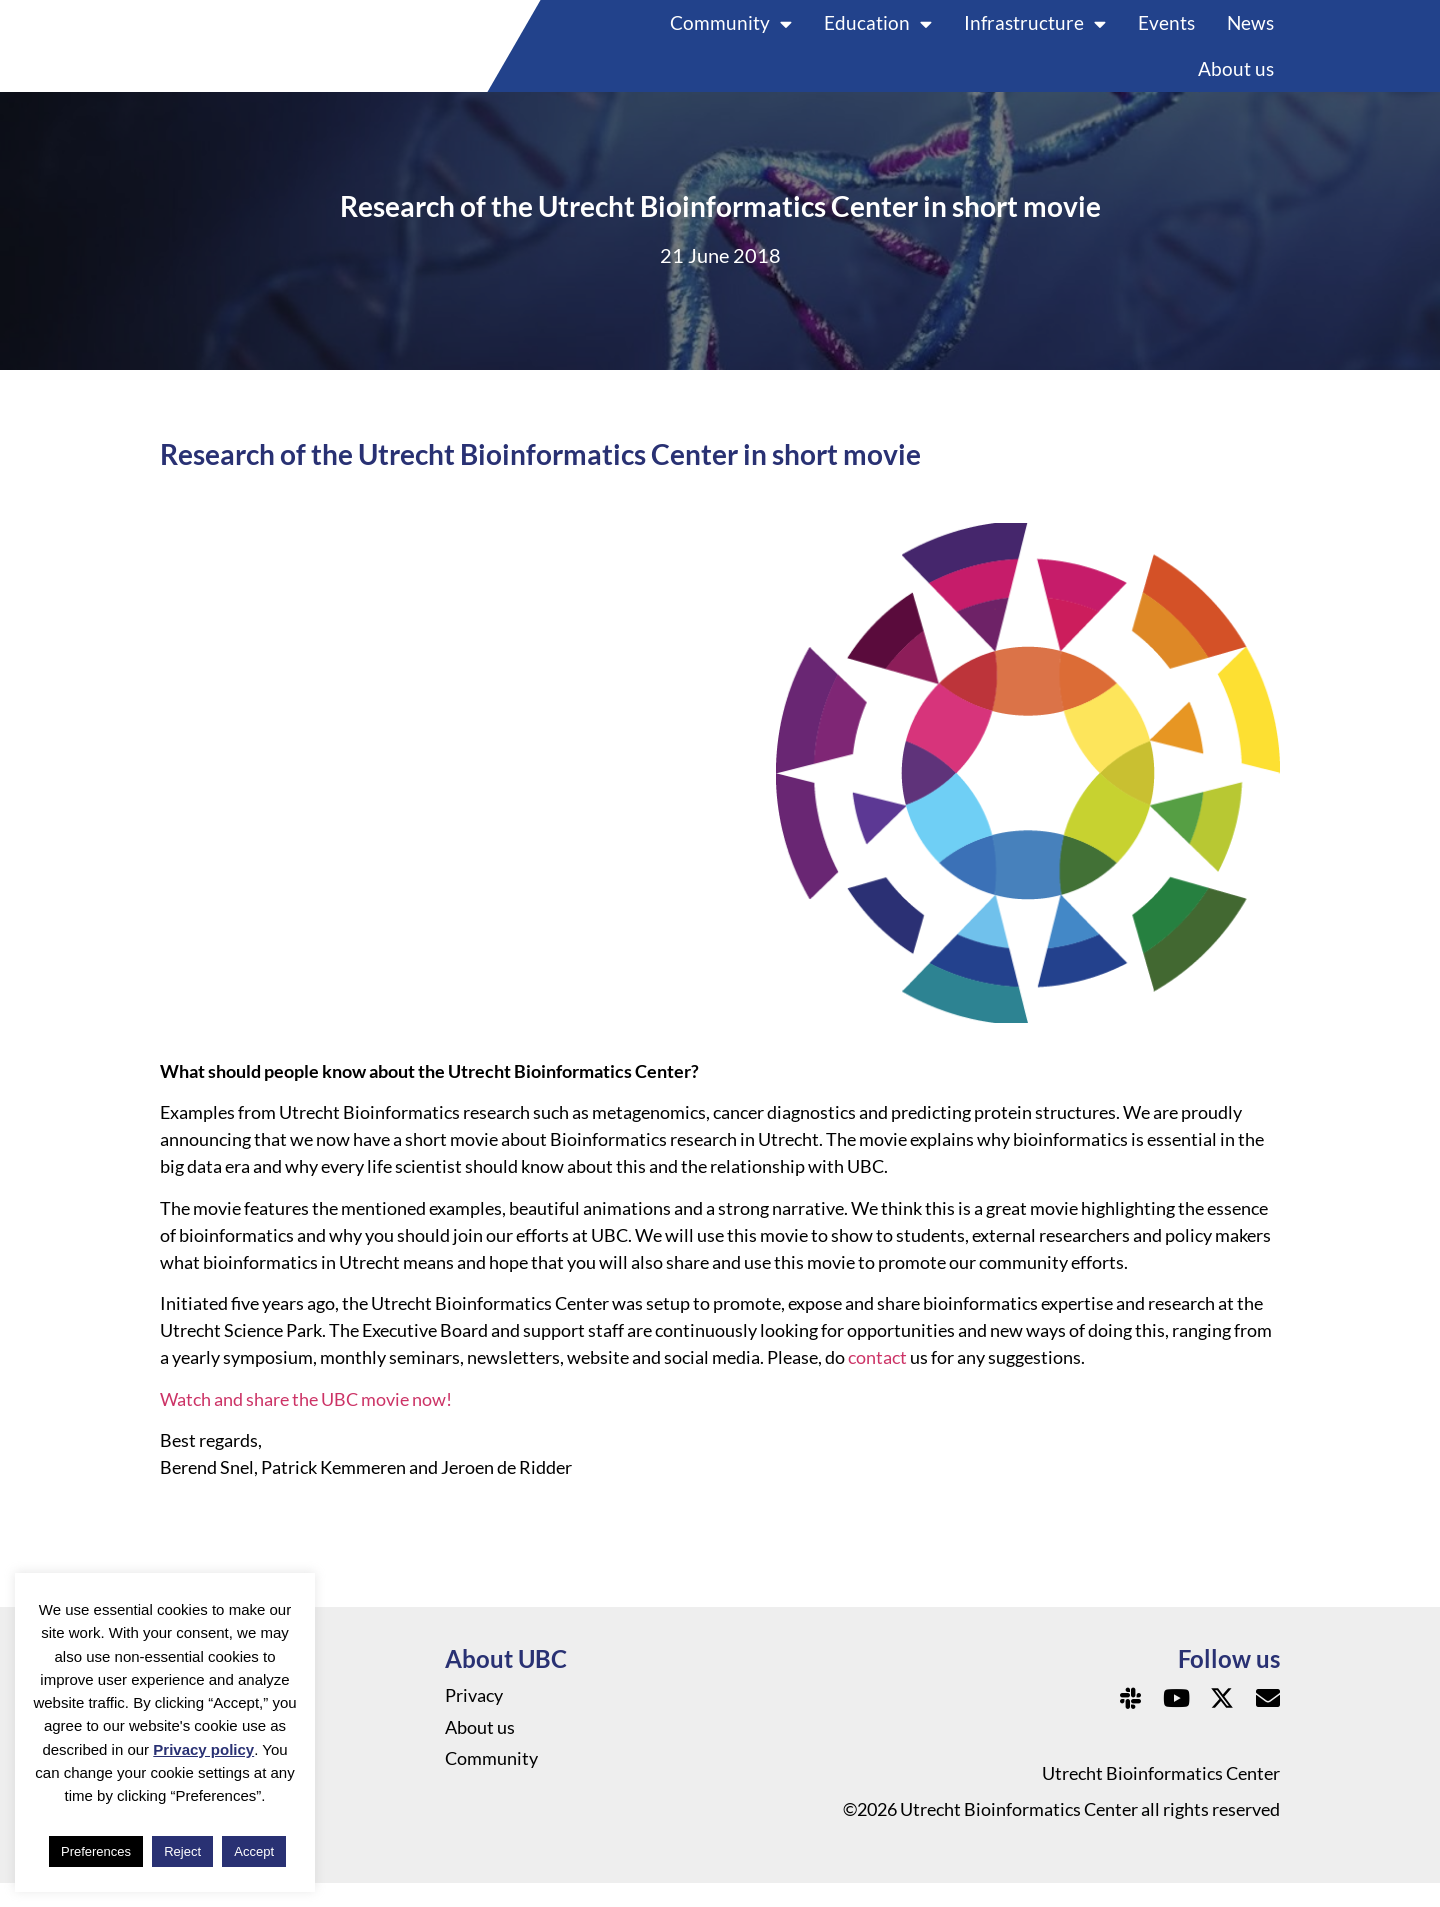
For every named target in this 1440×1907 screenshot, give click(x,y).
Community (731, 34)
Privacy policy (203, 1749)
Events (1166, 34)
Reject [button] (182, 1851)
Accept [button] (254, 1851)
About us (1236, 80)
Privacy (474, 1720)
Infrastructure (1035, 34)
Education (878, 34)
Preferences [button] (96, 1851)
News (1250, 34)
